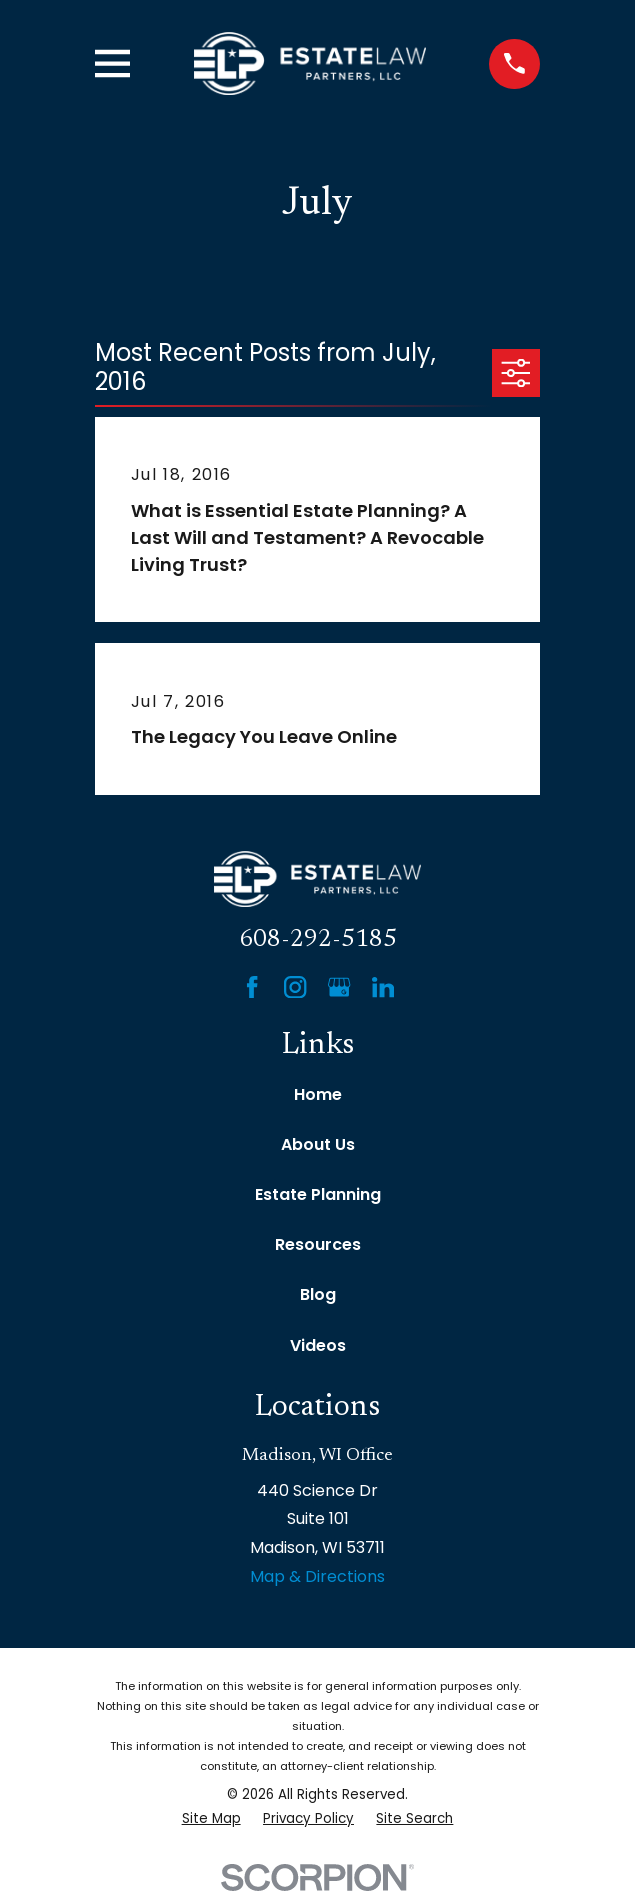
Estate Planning (318, 1194)
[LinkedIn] (383, 987)
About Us (318, 1144)
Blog (318, 1294)
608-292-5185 (318, 940)
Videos (318, 1345)
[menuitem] (211, 1819)
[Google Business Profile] (339, 987)
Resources (318, 1244)
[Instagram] (295, 987)
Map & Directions (317, 1576)
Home (318, 1094)
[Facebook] (252, 987)
